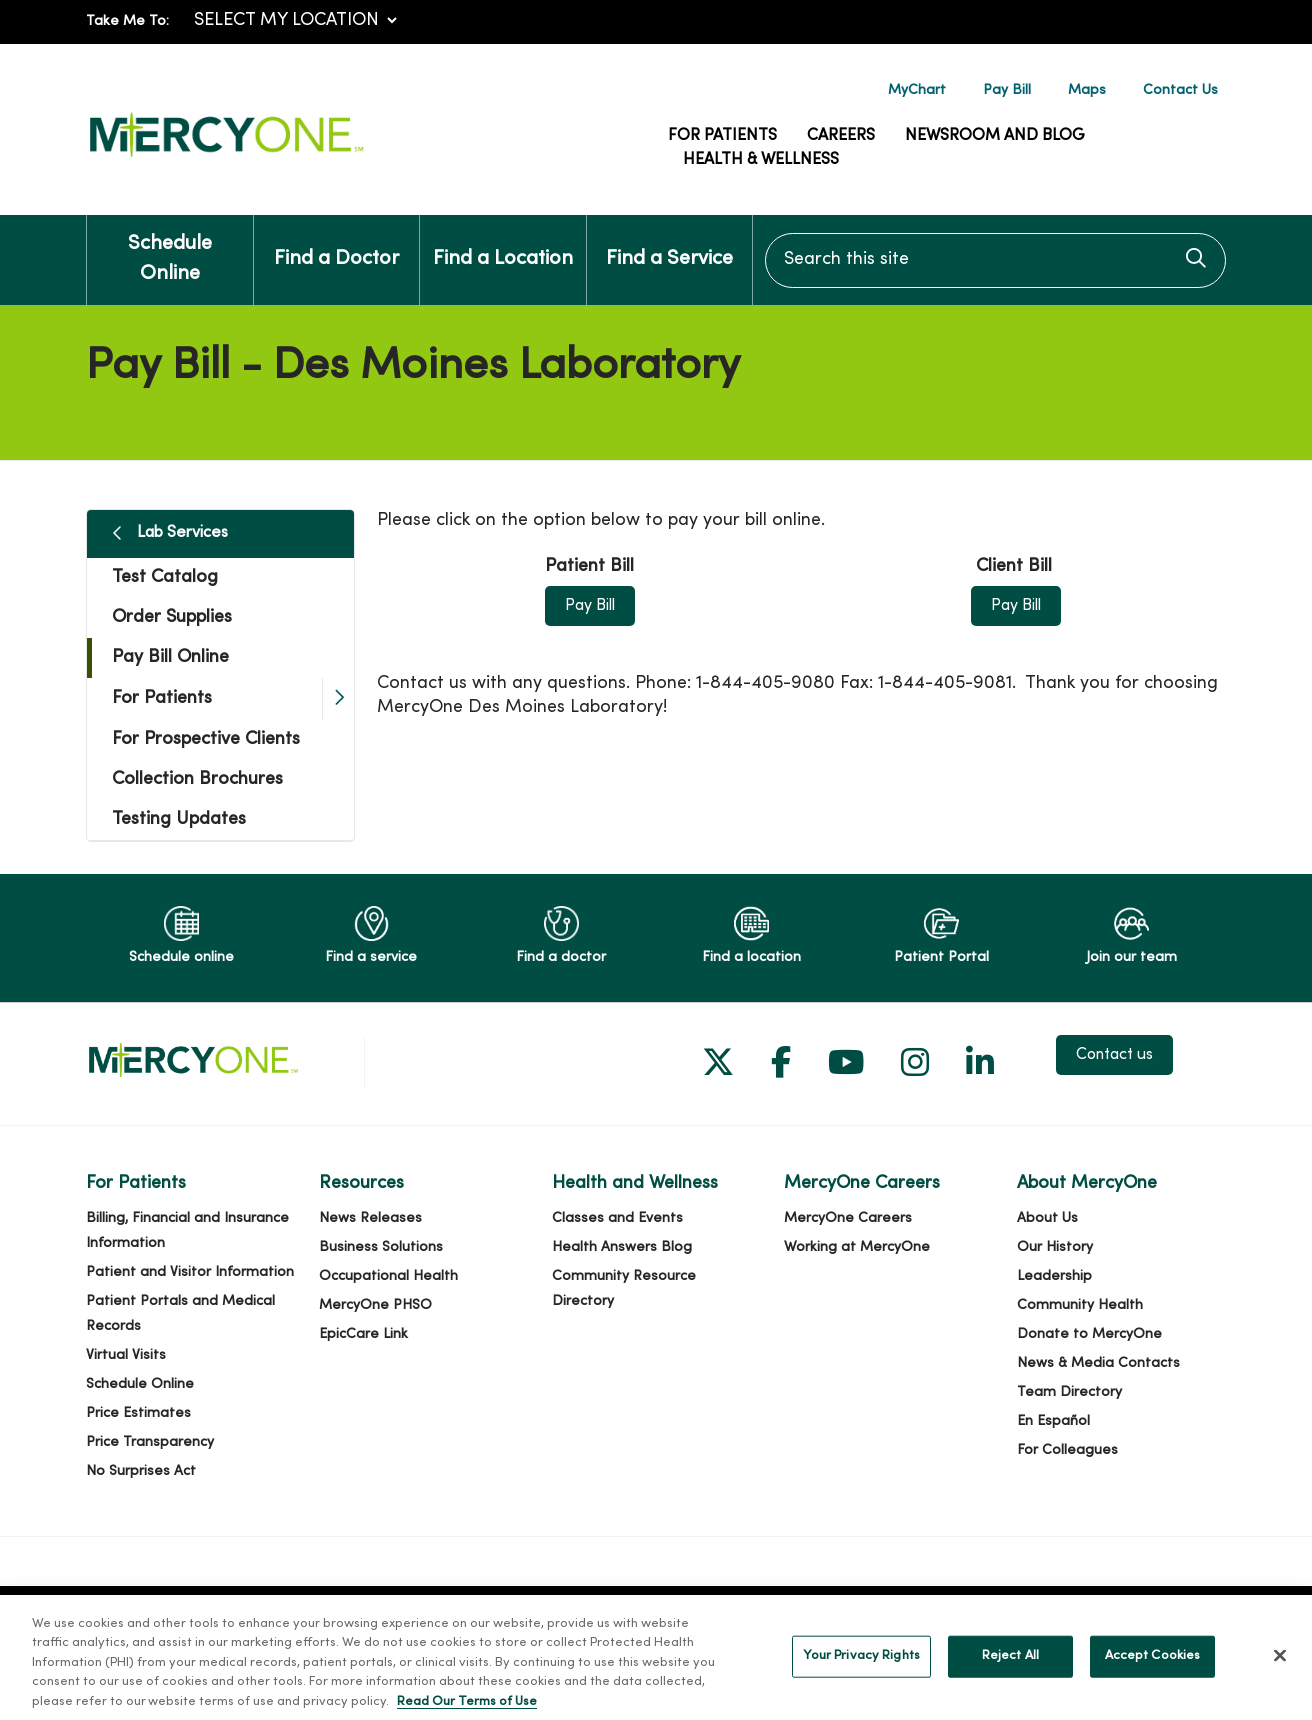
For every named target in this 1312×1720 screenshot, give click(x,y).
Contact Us (1180, 90)
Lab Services (182, 533)
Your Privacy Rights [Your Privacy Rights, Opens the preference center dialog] (861, 1678)
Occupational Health (388, 1276)
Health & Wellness (761, 160)
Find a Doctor (336, 242)
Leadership (1054, 1276)
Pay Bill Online (170, 657)
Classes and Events (617, 1218)
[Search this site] (995, 260)
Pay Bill (1007, 90)
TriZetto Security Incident (537, 1609)
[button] (338, 699)
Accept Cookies (1153, 1678)
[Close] (1280, 1678)
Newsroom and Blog (995, 136)
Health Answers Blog (622, 1247)
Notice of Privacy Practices (985, 1609)
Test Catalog (165, 577)
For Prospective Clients (206, 739)
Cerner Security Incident (338, 1609)
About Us (1047, 1218)
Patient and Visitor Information (190, 1272)
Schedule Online (170, 249)
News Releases (370, 1218)
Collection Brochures (197, 779)
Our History (1055, 1247)
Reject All (1010, 1678)
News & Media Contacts (1098, 1363)
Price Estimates (138, 1413)
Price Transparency (150, 1442)
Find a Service (669, 242)
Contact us (1114, 1055)
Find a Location (503, 242)
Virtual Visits (126, 1355)
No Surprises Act (141, 1471)
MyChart (917, 90)
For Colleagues (1067, 1450)
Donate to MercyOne (1089, 1334)
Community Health (1080, 1305)
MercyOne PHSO (375, 1305)
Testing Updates (179, 819)
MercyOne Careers (848, 1218)
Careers (841, 136)
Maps (1087, 90)
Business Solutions (381, 1247)
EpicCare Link (363, 1334)
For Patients (722, 136)
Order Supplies (172, 617)
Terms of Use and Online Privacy (759, 1609)
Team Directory (1069, 1392)
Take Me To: (127, 21)
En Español (1053, 1421)
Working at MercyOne (857, 1247)
